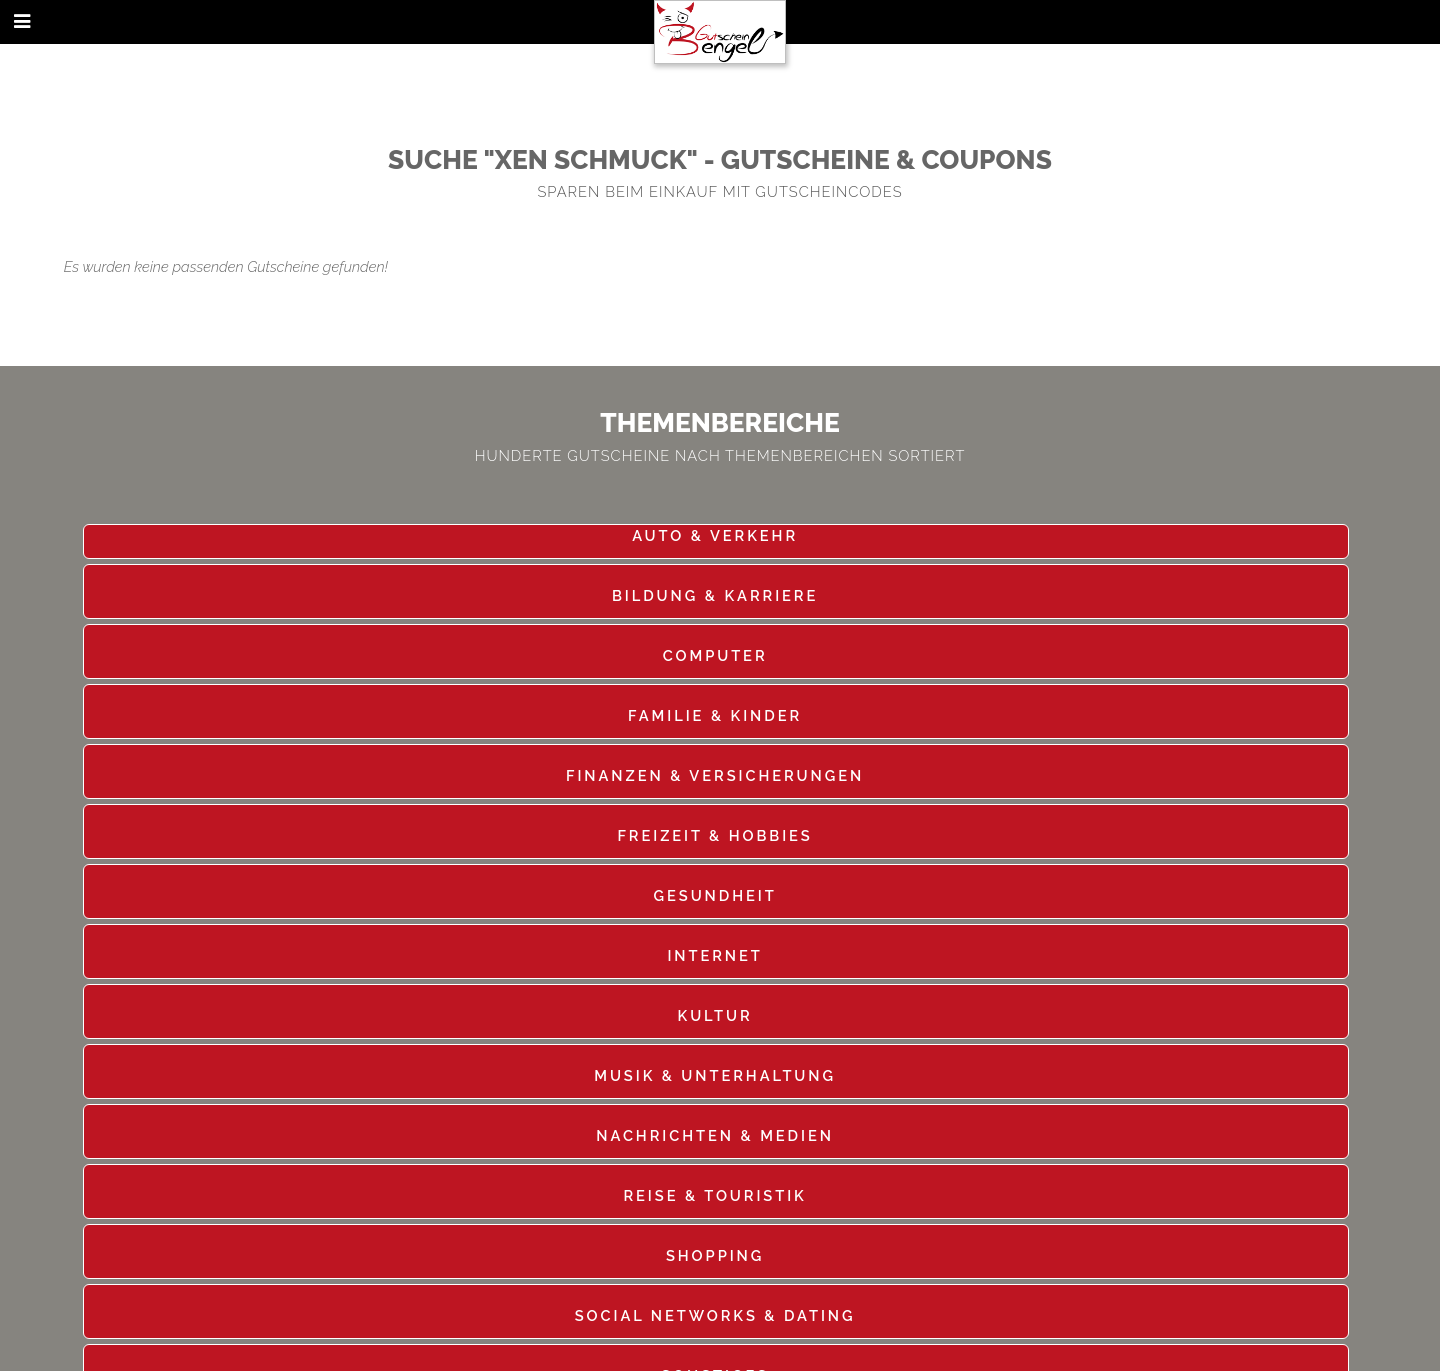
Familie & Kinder (715, 715)
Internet (714, 955)
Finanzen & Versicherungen (715, 775)
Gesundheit (715, 895)
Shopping (715, 1255)
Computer (715, 655)
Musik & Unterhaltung (715, 1075)
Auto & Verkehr (715, 535)
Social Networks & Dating (715, 1315)
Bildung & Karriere (715, 595)
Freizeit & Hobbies (714, 835)
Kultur (715, 1015)
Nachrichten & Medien (715, 1135)
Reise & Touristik (714, 1195)
